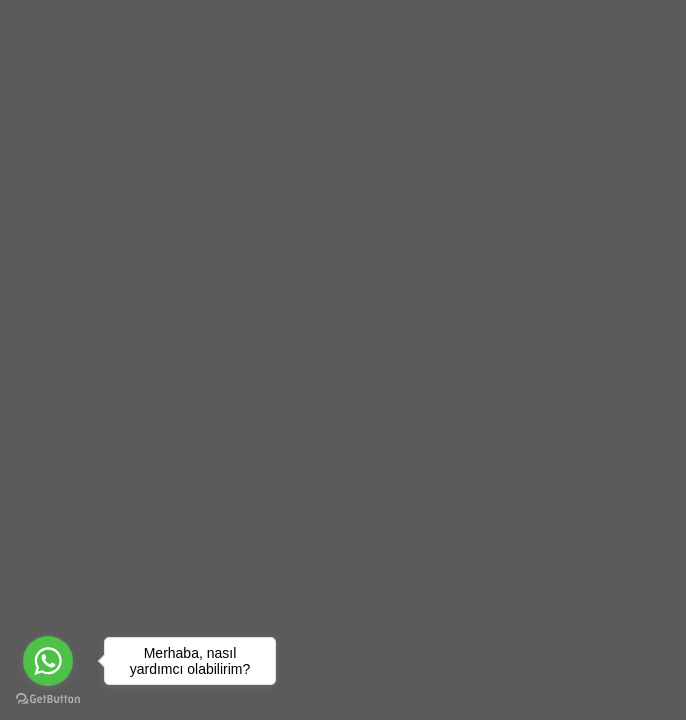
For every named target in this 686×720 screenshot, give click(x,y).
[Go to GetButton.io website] (48, 699)
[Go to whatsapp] (48, 661)
